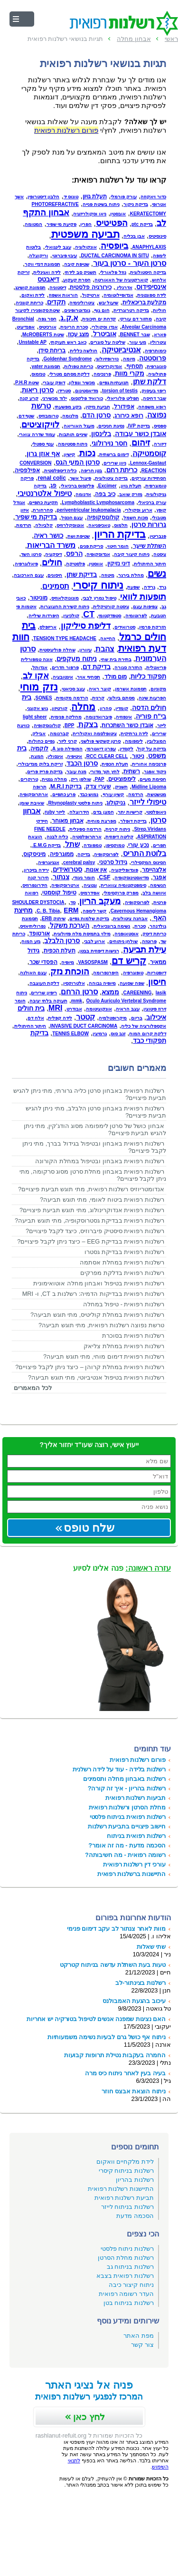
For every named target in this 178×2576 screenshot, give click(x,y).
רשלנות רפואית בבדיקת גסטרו (124, 1251)
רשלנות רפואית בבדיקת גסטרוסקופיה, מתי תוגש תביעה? (89, 1220)
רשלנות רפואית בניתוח (136, 1835)
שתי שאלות (151, 1946)
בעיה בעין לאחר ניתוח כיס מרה (125, 2073)
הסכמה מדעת (135, 2215)
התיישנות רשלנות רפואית (121, 2188)
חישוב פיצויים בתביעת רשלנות (127, 1826)
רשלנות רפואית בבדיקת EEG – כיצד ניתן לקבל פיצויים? (90, 1241)
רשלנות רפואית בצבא (125, 2275)
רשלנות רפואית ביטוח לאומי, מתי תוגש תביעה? (102, 1199)
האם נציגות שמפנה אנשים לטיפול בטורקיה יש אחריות (96, 2018)
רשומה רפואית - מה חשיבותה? (125, 1854)
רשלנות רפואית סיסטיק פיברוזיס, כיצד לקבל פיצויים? (95, 1231)
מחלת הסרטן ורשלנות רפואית (127, 1807)
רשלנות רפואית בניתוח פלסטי (128, 1816)
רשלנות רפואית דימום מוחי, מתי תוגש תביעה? (103, 1356)
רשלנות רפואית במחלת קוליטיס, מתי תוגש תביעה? (97, 1314)
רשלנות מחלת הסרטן (126, 2257)
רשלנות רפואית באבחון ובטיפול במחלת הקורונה (99, 1161)
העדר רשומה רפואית (126, 2293)
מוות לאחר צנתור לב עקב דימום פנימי (116, 1928)
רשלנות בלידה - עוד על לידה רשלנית (119, 1769)
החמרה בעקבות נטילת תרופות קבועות (115, 2055)
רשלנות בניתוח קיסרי (126, 2170)
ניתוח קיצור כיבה (131, 2284)
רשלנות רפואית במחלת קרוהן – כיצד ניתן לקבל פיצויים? (89, 1367)
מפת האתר (138, 2335)
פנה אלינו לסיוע (122, 1568)
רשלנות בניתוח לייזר (127, 2206)
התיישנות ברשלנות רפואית (131, 1873)
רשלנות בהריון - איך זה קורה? (127, 1788)
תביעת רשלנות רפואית (124, 2197)
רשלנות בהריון (135, 2179)
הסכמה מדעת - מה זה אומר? (127, 1845)
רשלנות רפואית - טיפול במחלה (123, 1304)
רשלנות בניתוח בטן (128, 2302)
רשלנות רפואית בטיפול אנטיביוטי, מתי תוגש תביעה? (96, 1377)
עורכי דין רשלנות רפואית (134, 1864)
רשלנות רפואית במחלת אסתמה (122, 1262)
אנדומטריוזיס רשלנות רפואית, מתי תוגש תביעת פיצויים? (91, 1189)
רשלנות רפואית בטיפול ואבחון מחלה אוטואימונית (98, 1283)
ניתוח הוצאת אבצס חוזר (134, 2091)
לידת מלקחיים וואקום (125, 2161)
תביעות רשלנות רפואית (135, 1797)
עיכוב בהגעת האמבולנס (134, 2000)
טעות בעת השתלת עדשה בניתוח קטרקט (113, 1964)
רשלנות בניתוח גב (130, 2266)
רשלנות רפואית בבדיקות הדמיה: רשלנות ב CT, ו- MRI (93, 1293)
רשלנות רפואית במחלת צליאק (124, 1346)
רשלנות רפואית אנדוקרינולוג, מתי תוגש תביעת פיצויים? (91, 1210)
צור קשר (142, 2344)
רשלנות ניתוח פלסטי (127, 2248)
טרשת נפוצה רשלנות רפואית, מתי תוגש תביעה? (101, 1325)
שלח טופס (89, 1527)
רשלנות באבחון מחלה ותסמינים (124, 1778)
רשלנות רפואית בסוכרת (133, 1335)
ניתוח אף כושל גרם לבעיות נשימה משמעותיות (106, 2037)
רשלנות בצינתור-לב (140, 1982)
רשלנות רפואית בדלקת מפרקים (122, 1272)
